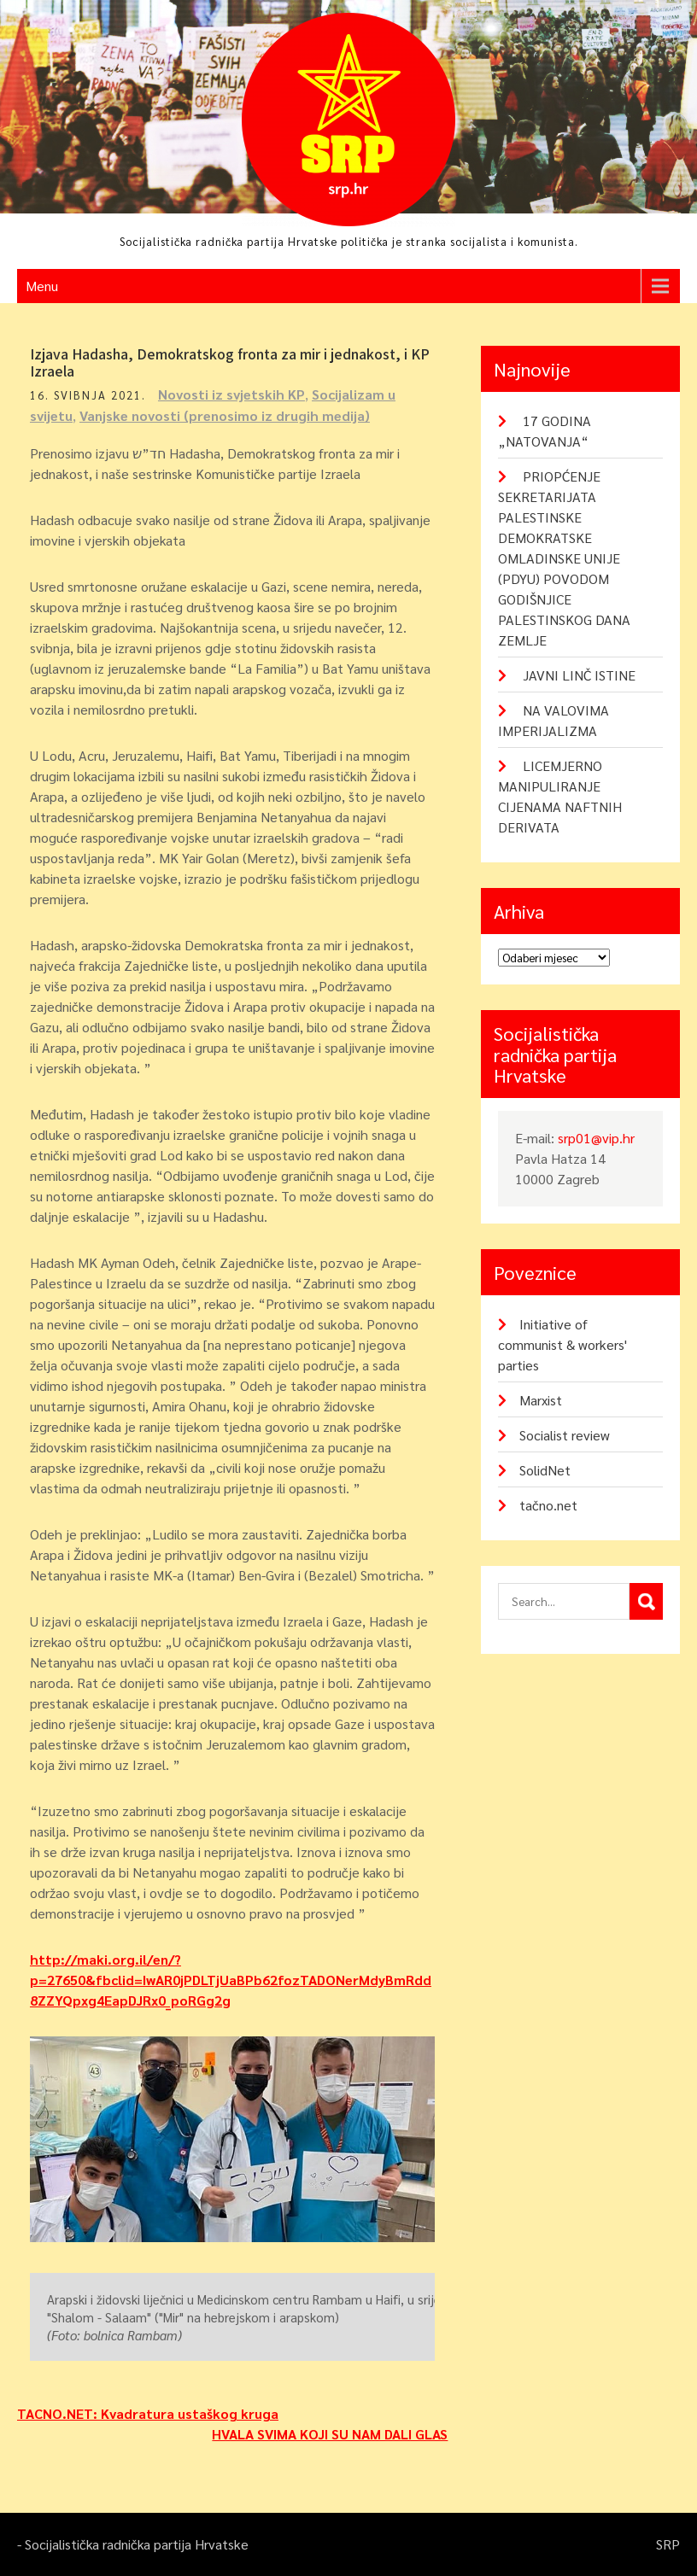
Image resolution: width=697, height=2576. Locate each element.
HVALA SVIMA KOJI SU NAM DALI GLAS (330, 2434)
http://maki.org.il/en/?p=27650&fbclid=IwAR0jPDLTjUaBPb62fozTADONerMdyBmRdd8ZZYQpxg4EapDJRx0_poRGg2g (230, 1979)
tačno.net (548, 1505)
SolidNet (545, 1470)
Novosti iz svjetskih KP (231, 394)
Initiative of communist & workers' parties (562, 1344)
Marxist (540, 1400)
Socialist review (564, 1435)
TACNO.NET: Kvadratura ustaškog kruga (147, 2413)
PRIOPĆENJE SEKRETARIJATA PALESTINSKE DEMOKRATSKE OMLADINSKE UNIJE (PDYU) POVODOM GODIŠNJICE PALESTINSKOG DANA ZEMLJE (564, 558)
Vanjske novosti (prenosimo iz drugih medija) (224, 415)
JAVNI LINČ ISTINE (579, 675)
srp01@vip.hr (596, 1138)
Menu (42, 286)
